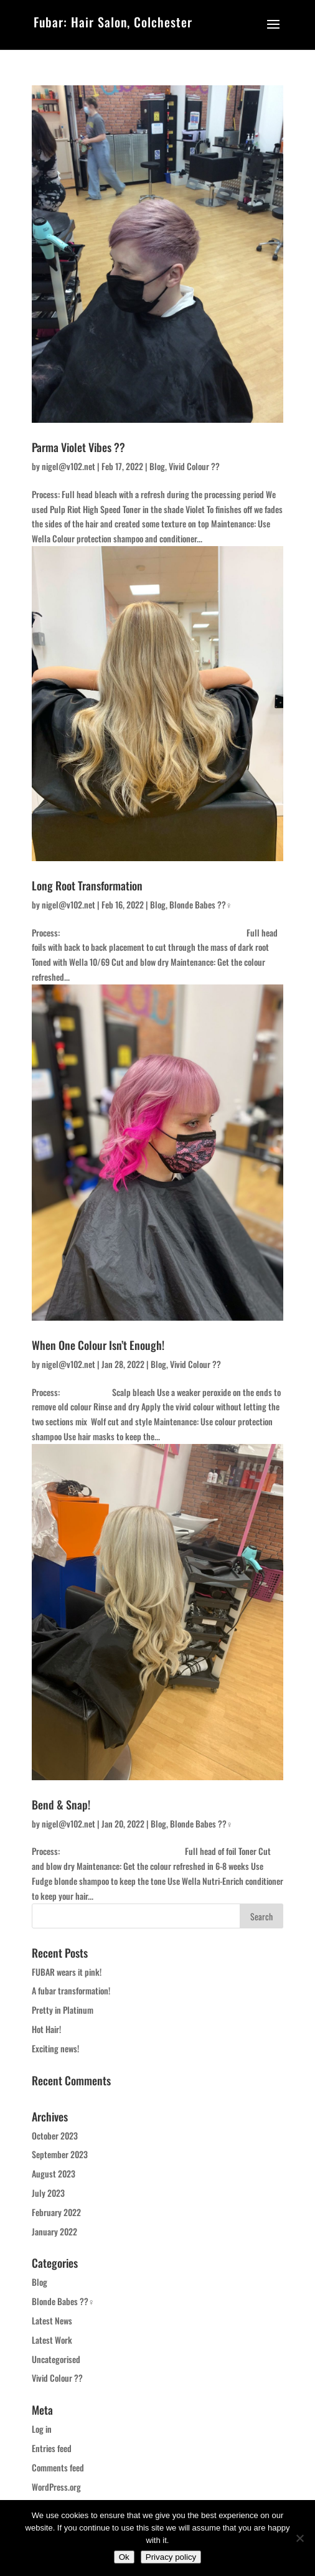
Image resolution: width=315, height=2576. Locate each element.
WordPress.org (56, 2486)
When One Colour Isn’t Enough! (98, 1345)
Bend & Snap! (61, 1804)
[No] (299, 2538)
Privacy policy (171, 2557)
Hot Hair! (46, 2029)
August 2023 (53, 2173)
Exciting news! (55, 2048)
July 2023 (48, 2192)
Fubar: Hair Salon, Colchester (113, 21)
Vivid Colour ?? (194, 466)
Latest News (52, 2320)
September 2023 (60, 2154)
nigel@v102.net (68, 466)
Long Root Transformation (87, 885)
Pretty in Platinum (62, 2009)
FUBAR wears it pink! (66, 1971)
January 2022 (54, 2231)
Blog (157, 466)
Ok (124, 2557)
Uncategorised (56, 2359)
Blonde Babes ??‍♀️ (201, 904)
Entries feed (52, 2448)
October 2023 (55, 2135)
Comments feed (58, 2467)
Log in (42, 2428)
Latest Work (52, 2339)
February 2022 (56, 2212)
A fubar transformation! (71, 1990)
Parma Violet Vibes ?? (78, 447)
